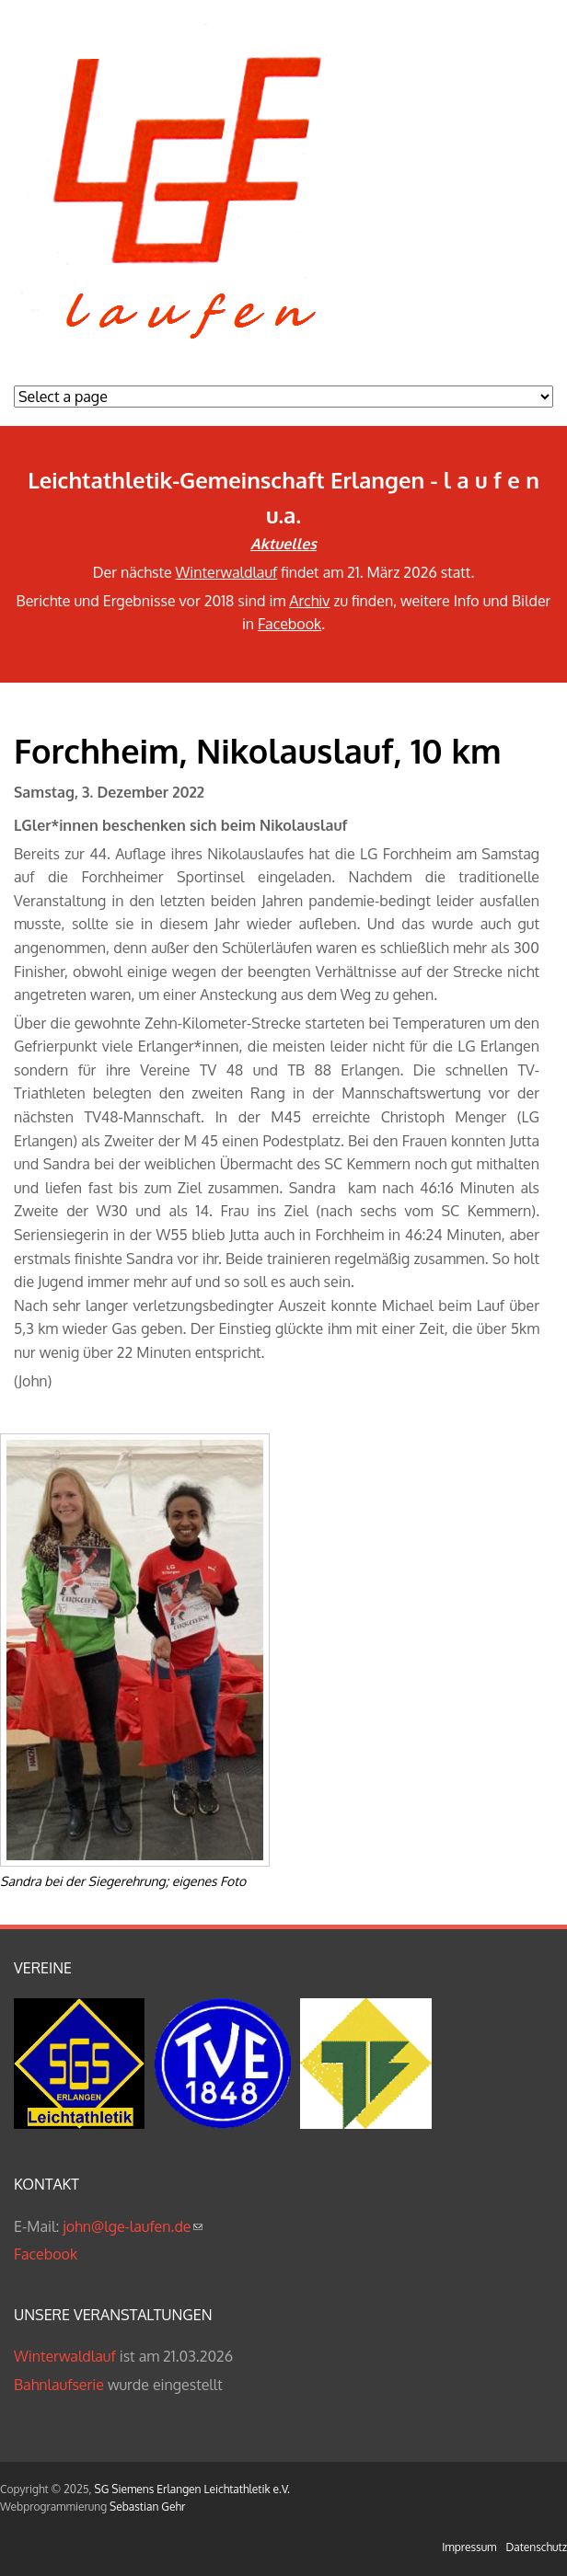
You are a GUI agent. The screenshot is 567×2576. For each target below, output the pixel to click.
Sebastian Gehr (147, 2506)
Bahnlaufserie (59, 2384)
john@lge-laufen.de (132, 2226)
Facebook (289, 624)
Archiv (309, 601)
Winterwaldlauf (227, 572)
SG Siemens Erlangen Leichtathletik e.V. (192, 2489)
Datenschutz (536, 2547)
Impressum (469, 2547)
